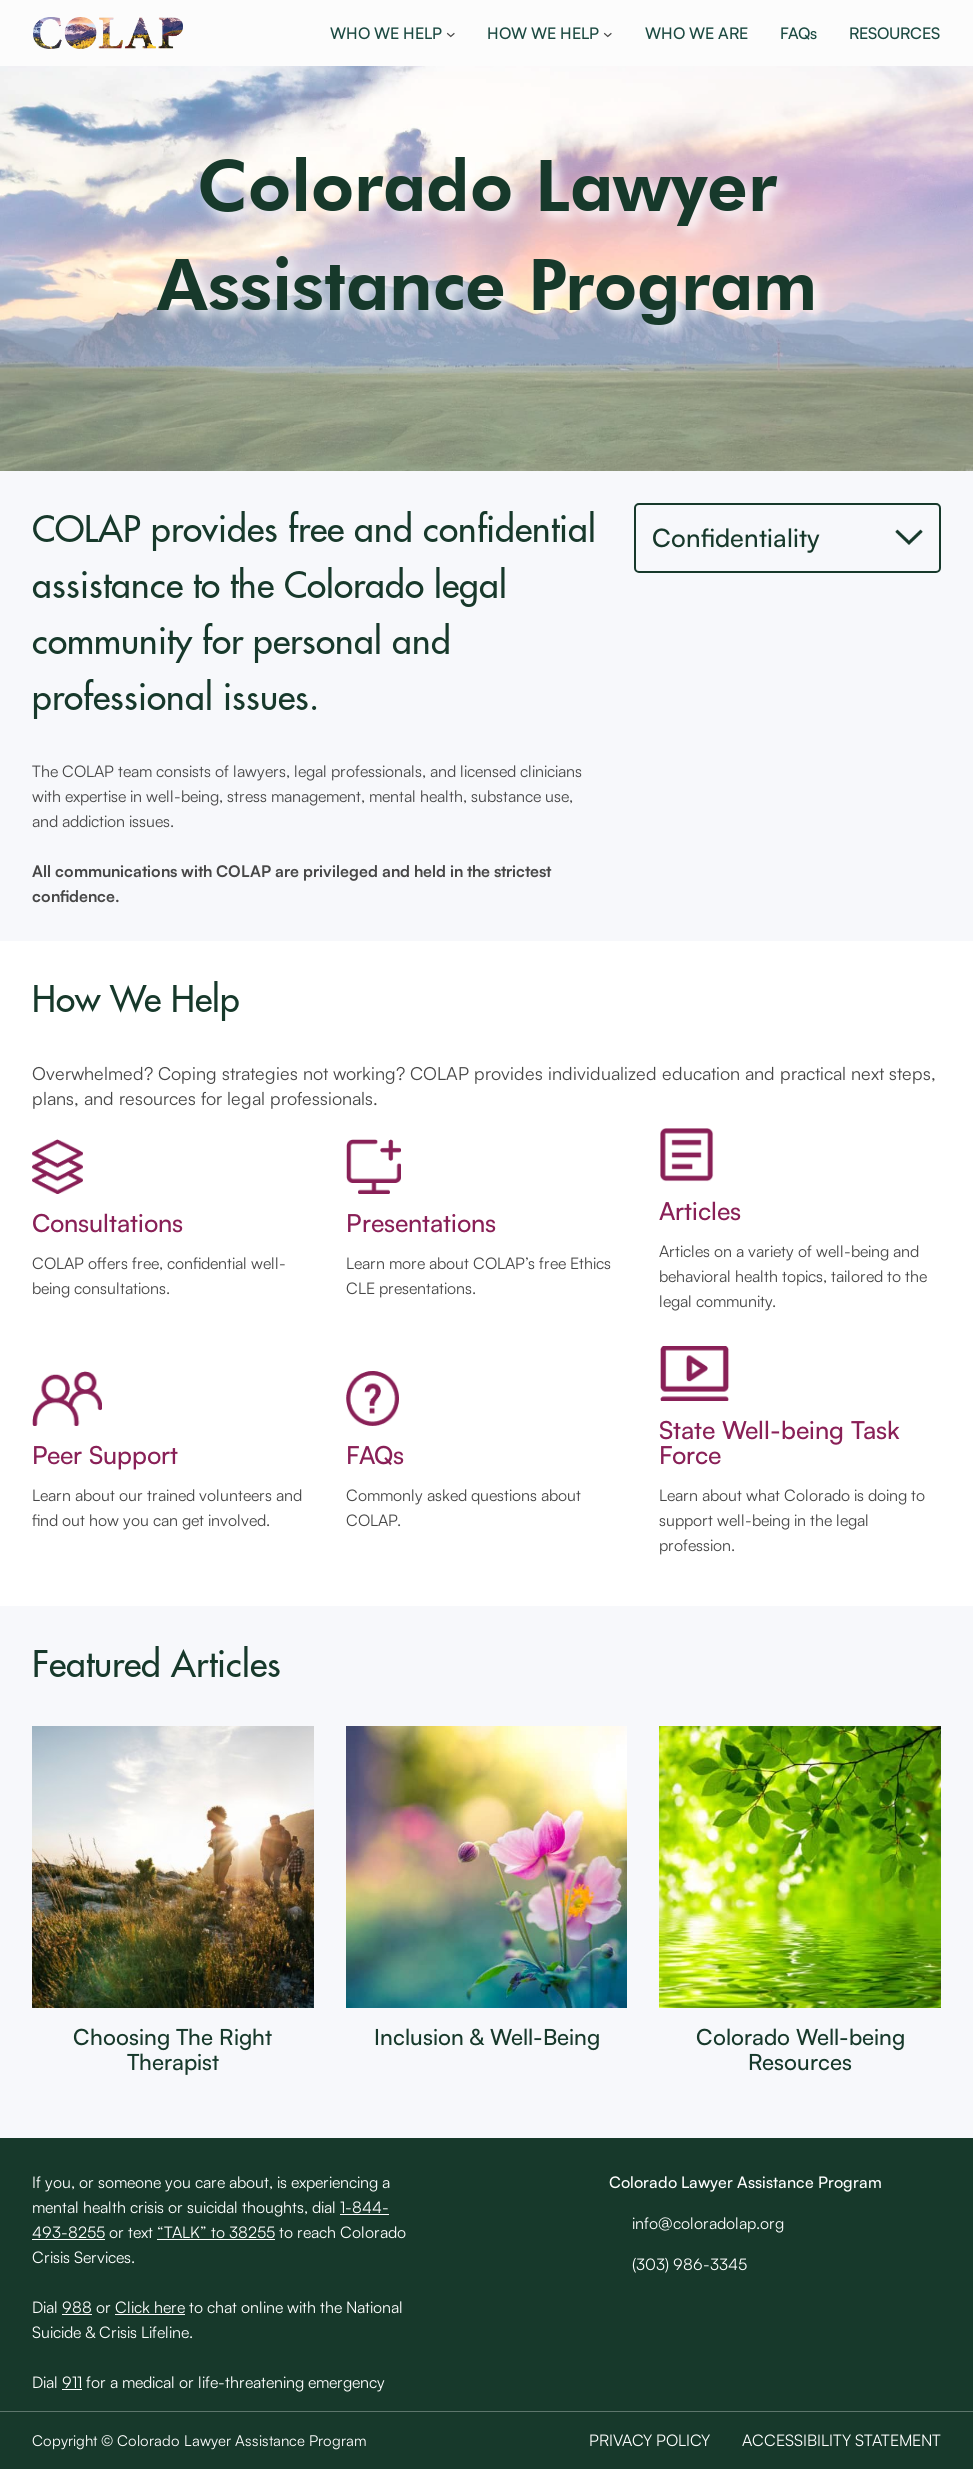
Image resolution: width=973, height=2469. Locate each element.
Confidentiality (736, 537)
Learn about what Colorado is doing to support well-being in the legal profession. (792, 1520)
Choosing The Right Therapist (172, 2049)
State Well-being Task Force (779, 1442)
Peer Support (105, 1454)
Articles (700, 1210)
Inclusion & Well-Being (487, 2036)
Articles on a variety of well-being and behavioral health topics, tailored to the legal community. (793, 1276)
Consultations (107, 1222)
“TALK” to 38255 (216, 2232)
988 (77, 2307)
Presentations (421, 1222)
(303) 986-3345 (689, 2264)
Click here (150, 2307)
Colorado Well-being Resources (800, 2049)
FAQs (375, 1454)
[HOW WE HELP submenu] (608, 33)
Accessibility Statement (841, 2440)
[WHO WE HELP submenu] (451, 33)
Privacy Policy (649, 2440)
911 (72, 2382)
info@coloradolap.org (708, 2223)
